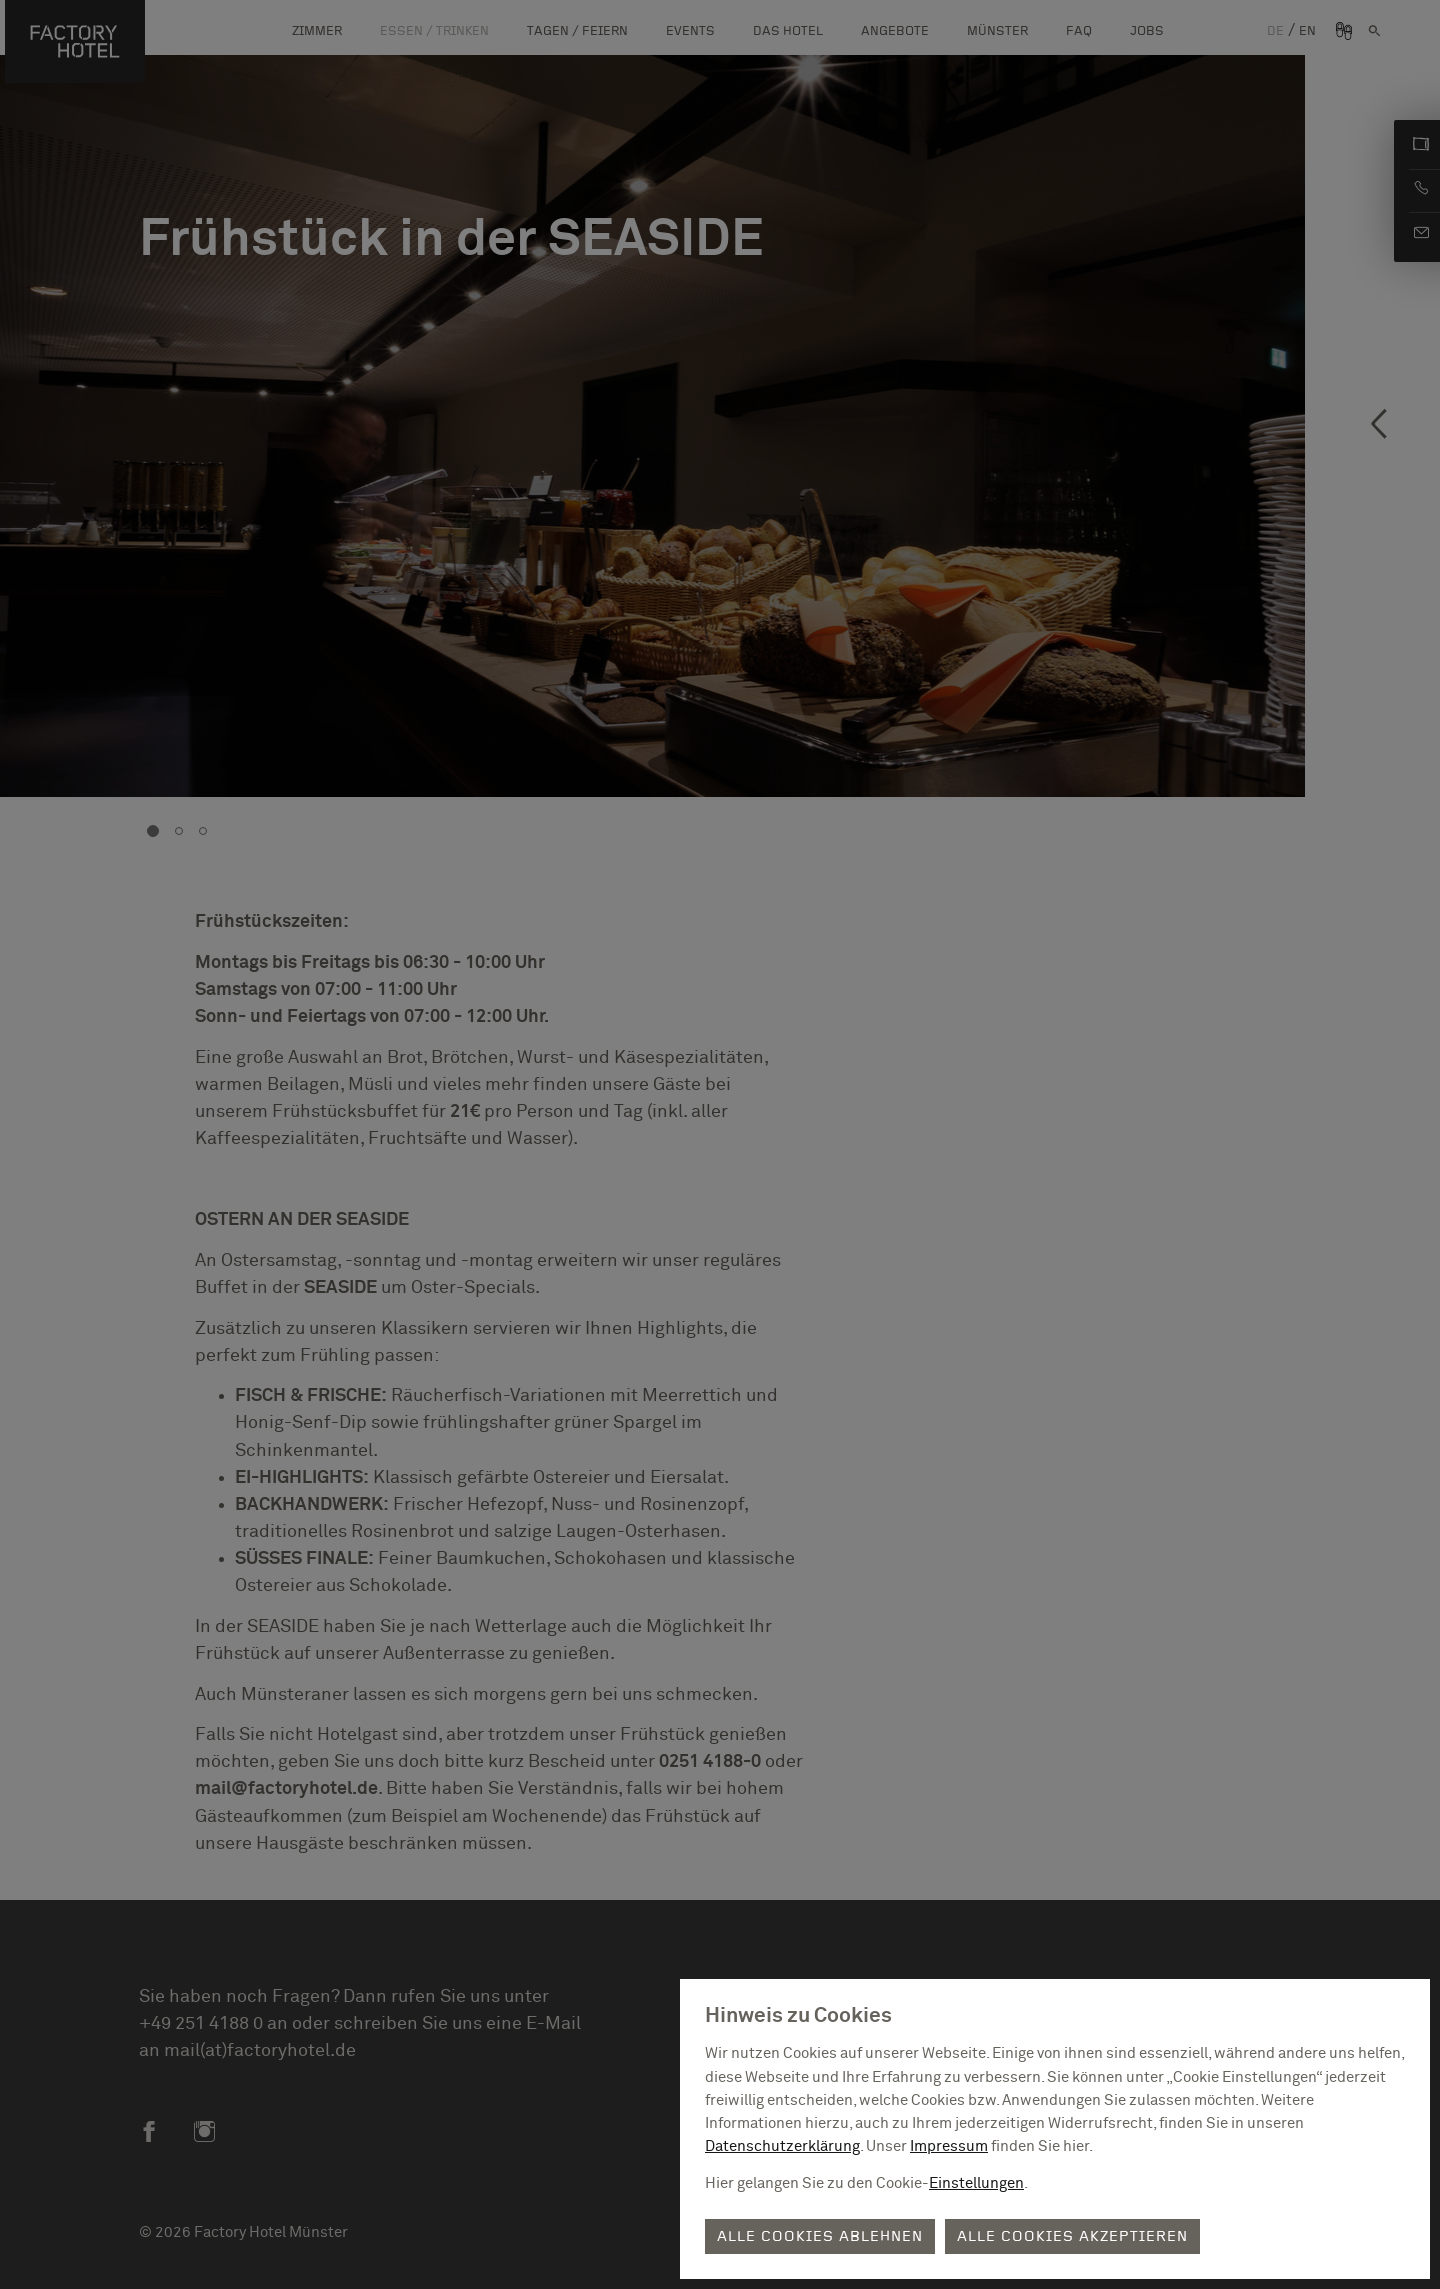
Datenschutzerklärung (782, 2146)
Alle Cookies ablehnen (820, 2236)
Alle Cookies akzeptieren (1072, 2236)
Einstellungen (976, 2183)
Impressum (949, 2146)
